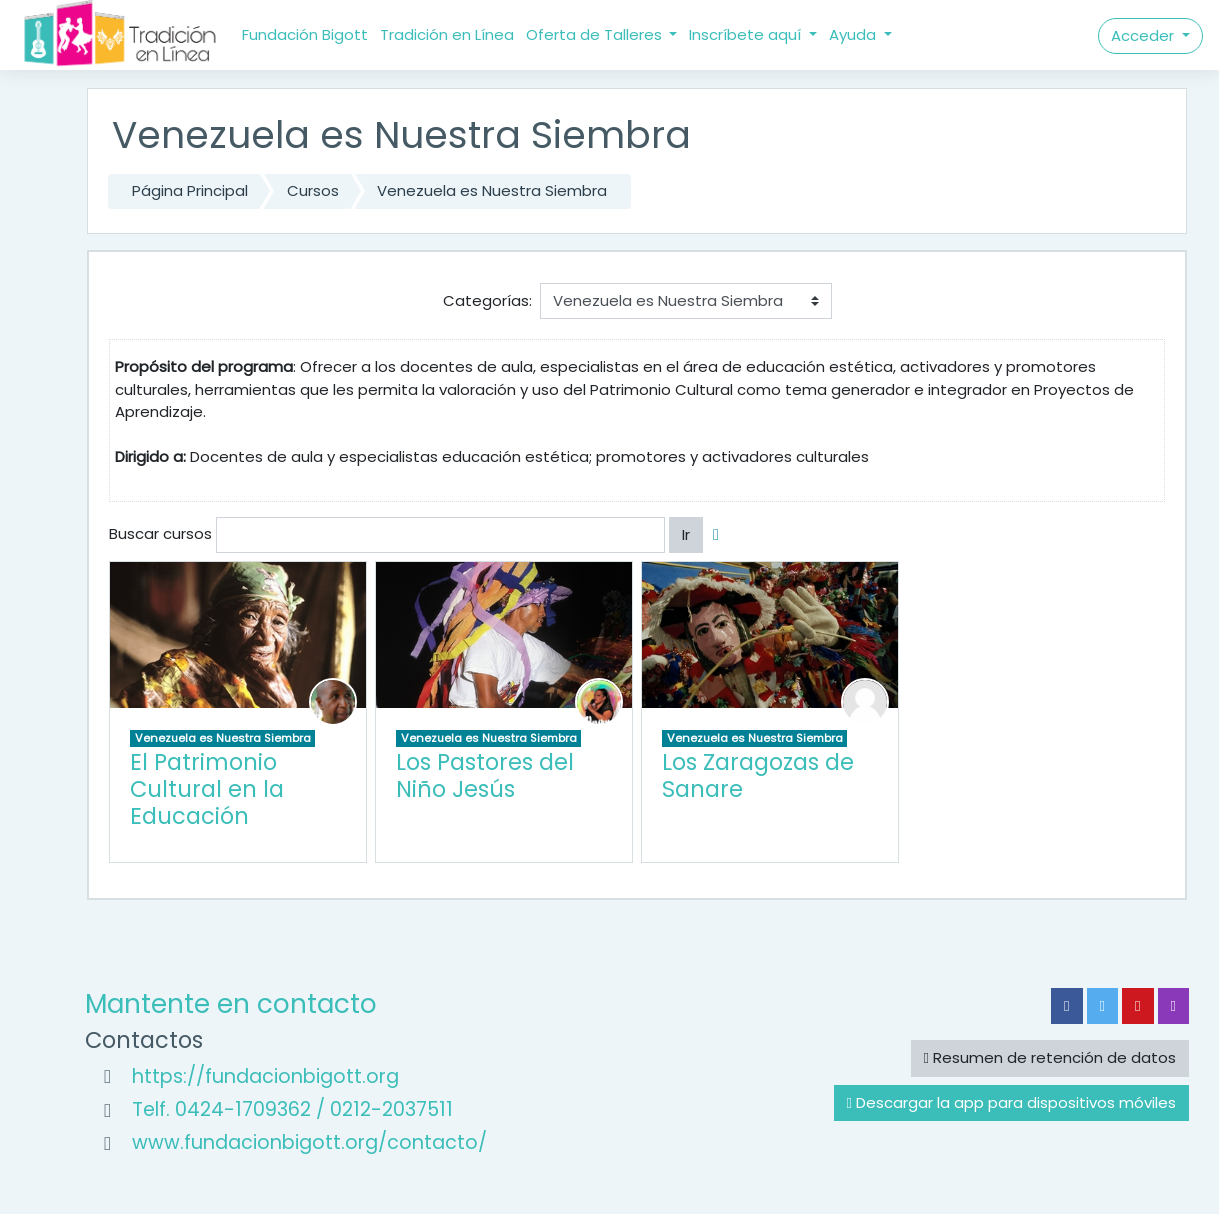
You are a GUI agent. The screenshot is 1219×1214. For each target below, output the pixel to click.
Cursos (313, 190)
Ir (686, 534)
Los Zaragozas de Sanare (758, 775)
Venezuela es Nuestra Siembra (492, 190)
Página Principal (190, 190)
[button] (720, 535)
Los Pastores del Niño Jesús (485, 775)
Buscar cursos (160, 533)
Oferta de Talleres (596, 34)
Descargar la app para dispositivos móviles (1011, 1102)
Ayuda (854, 34)
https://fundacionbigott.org (265, 1076)
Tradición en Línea (447, 34)
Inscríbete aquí (747, 34)
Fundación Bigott (305, 34)
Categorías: (487, 300)
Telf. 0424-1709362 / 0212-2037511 (292, 1109)
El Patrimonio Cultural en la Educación (207, 789)
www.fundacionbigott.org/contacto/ (309, 1142)
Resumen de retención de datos (1050, 1057)
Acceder (1144, 35)
